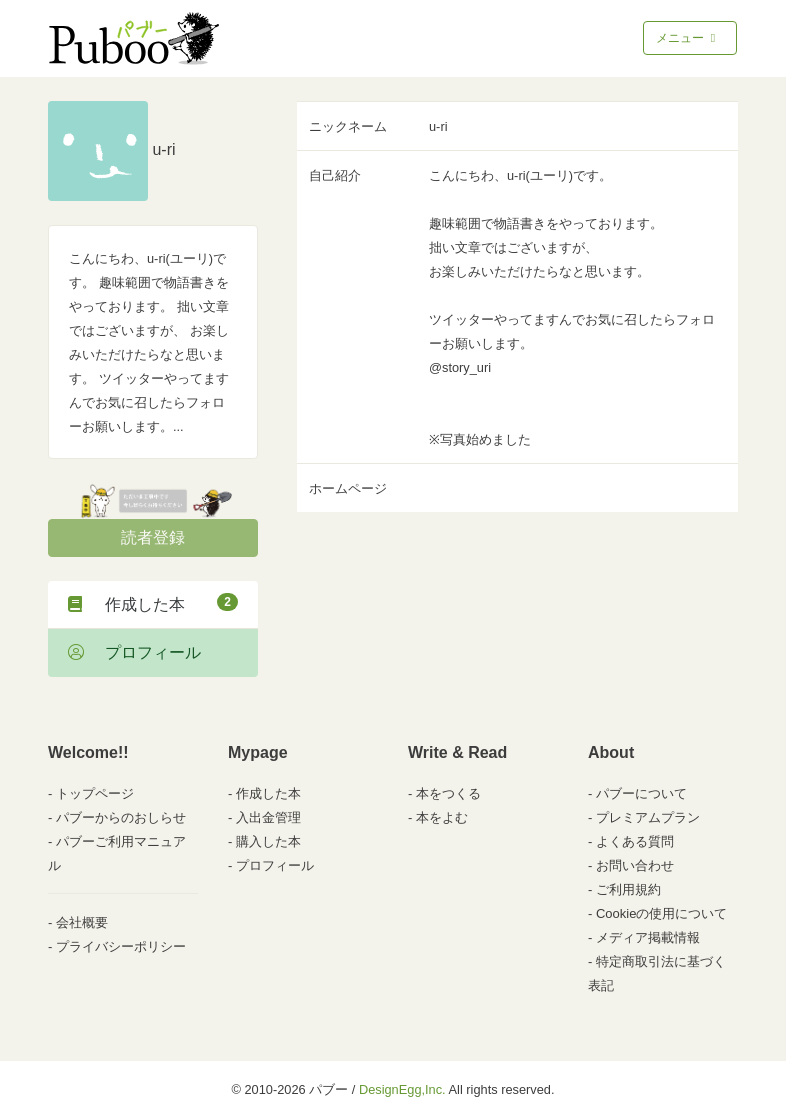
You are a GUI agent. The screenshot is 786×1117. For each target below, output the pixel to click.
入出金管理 (268, 817)
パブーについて (641, 793)
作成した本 (153, 603)
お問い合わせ (635, 865)
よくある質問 (635, 841)
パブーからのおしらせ (121, 817)
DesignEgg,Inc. (402, 1089)
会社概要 (82, 922)
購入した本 (268, 841)
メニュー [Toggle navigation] (687, 38)
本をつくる (448, 793)
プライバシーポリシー (121, 946)
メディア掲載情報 (648, 937)
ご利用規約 (628, 889)
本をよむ (442, 817)
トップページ (95, 793)
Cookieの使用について (661, 913)
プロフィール (134, 652)
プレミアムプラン (648, 817)
